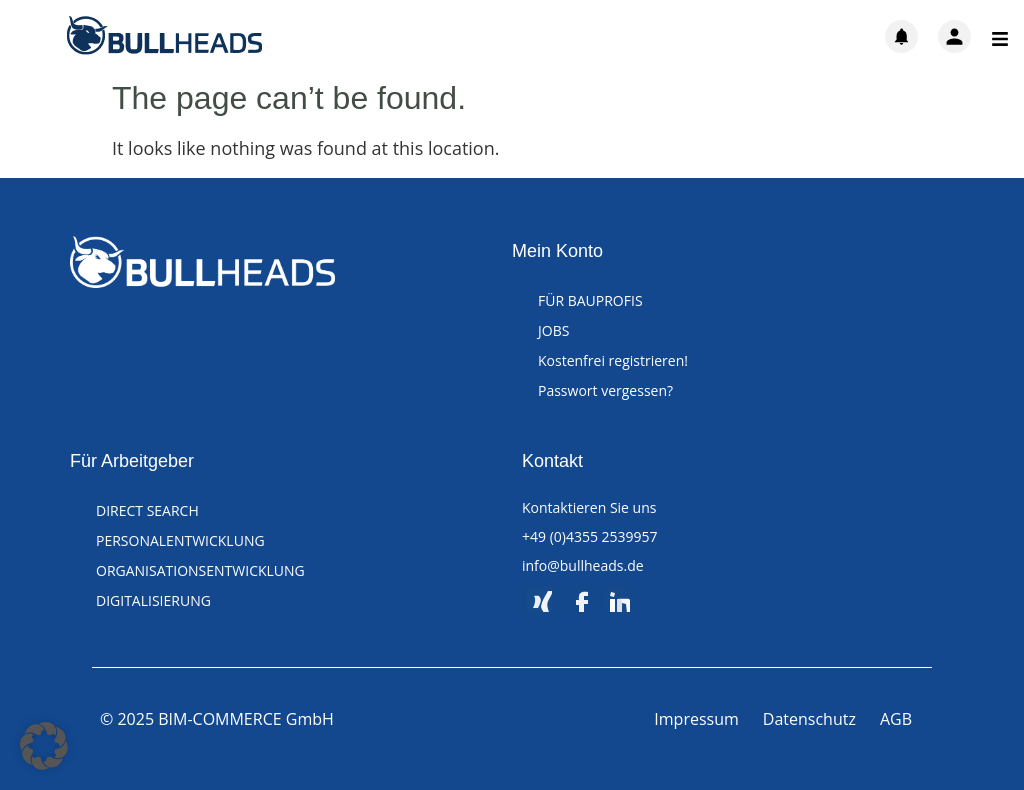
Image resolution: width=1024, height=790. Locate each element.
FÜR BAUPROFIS (590, 300)
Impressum (696, 719)
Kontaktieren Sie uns (589, 507)
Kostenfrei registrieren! (613, 360)
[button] (44, 746)
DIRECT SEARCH (147, 510)
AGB (896, 719)
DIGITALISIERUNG (153, 600)
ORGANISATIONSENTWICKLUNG (200, 570)
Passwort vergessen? (605, 390)
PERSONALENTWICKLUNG (180, 540)
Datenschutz (809, 719)
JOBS (553, 330)
